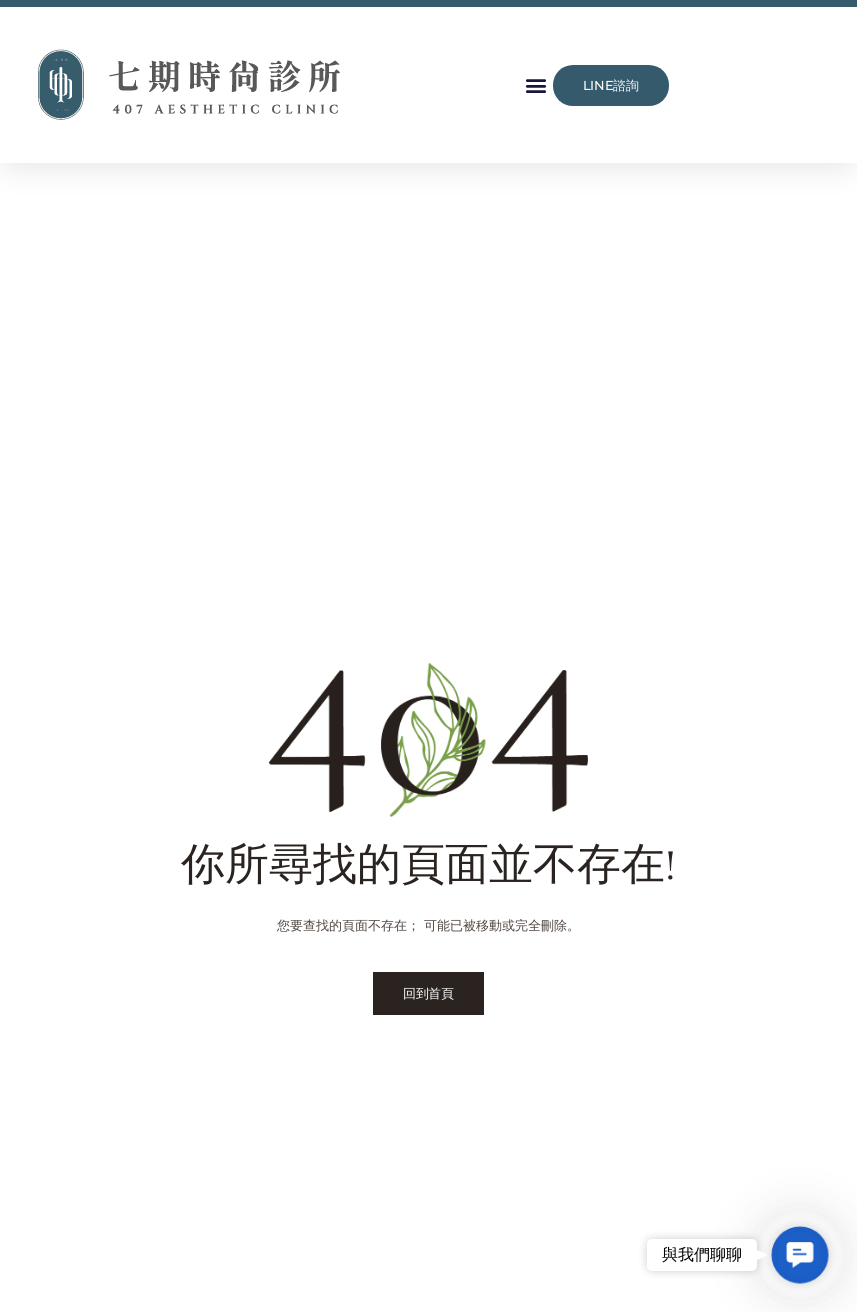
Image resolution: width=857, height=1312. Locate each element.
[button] (536, 85)
